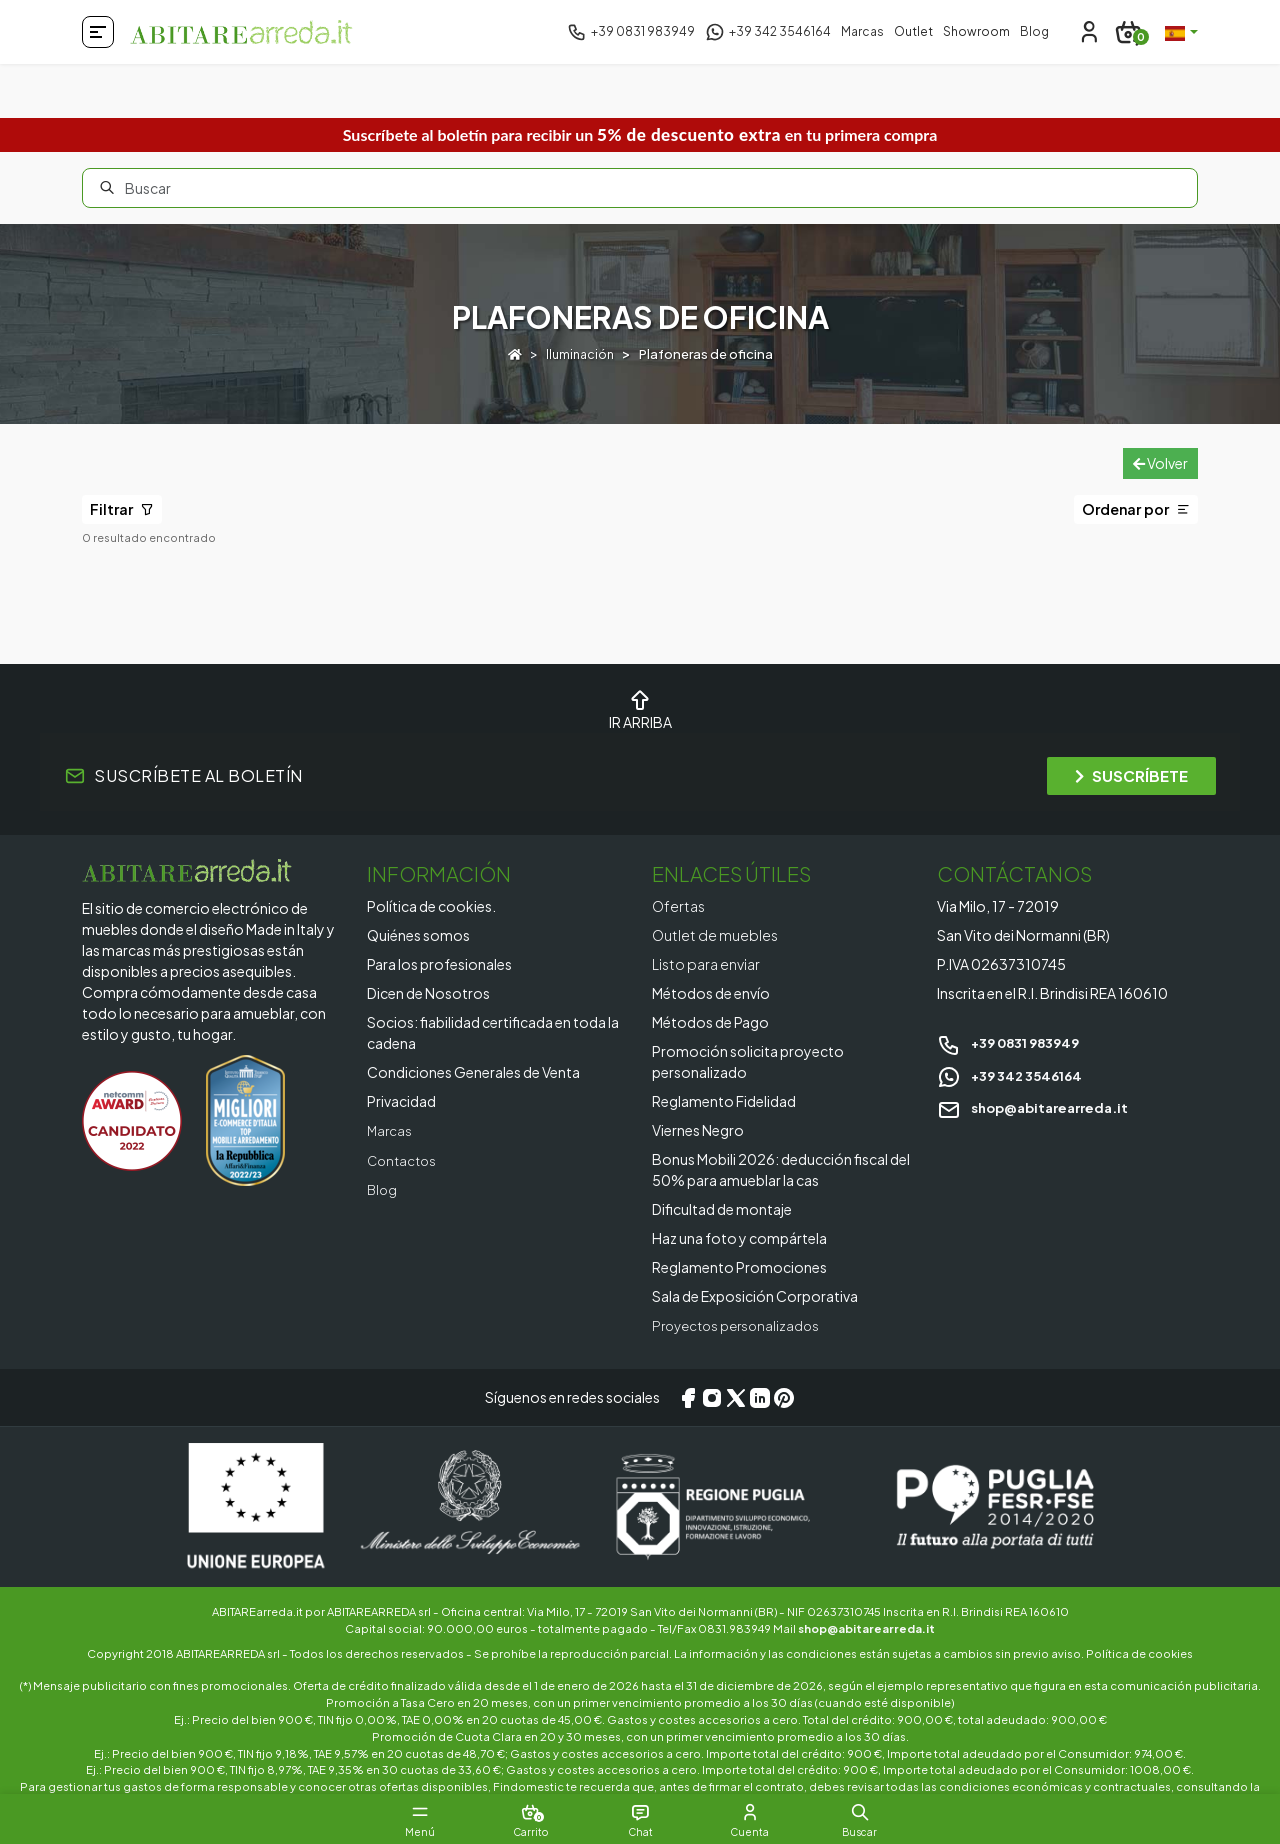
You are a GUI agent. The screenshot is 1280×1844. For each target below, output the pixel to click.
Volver (1160, 463)
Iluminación (580, 354)
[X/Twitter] (736, 1397)
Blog (1034, 31)
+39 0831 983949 (1014, 1042)
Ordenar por (1136, 509)
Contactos (404, 1159)
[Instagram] (712, 1397)
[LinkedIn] (760, 1397)
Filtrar (122, 509)
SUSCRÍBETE (1131, 775)
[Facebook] (688, 1397)
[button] (900, 1812)
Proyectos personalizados (741, 1325)
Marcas (862, 31)
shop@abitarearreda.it (1039, 1107)
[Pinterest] (784, 1397)
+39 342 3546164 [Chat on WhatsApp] (1014, 1075)
